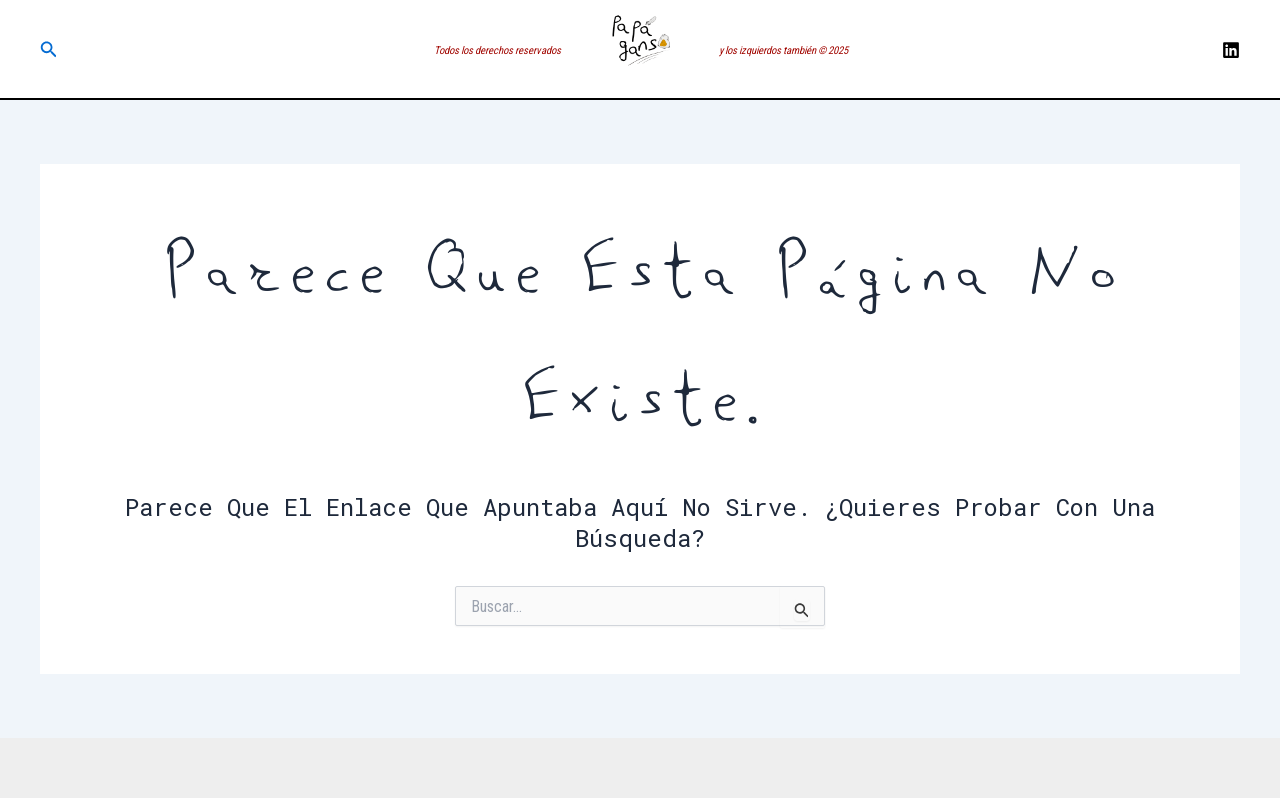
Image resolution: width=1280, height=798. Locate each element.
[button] (49, 49)
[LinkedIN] (1231, 50)
